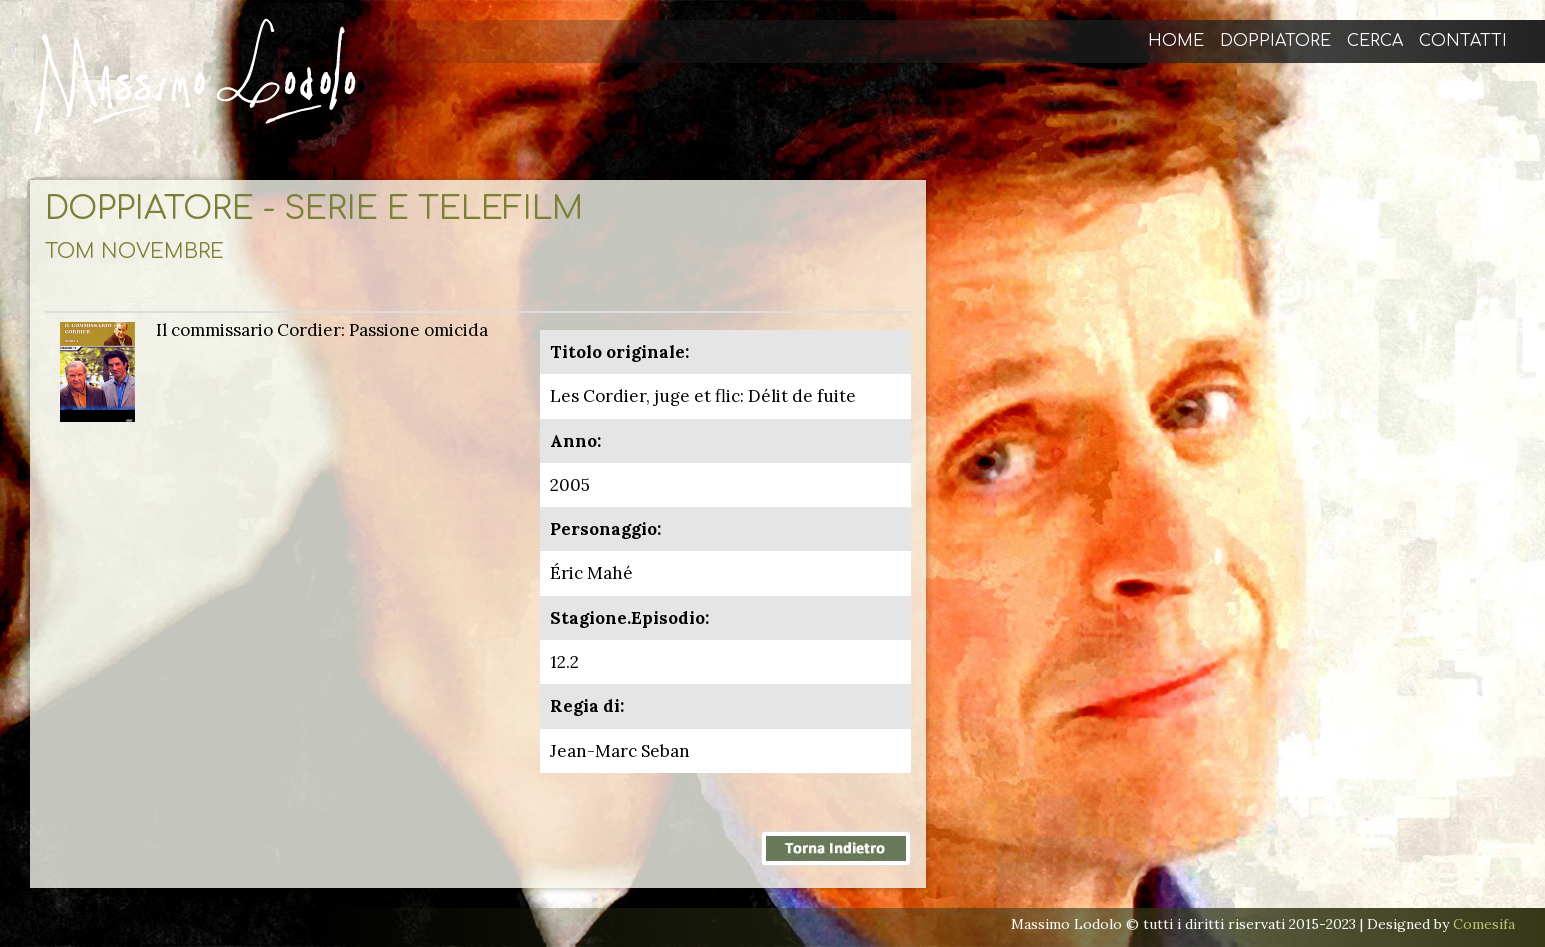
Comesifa (1484, 924)
